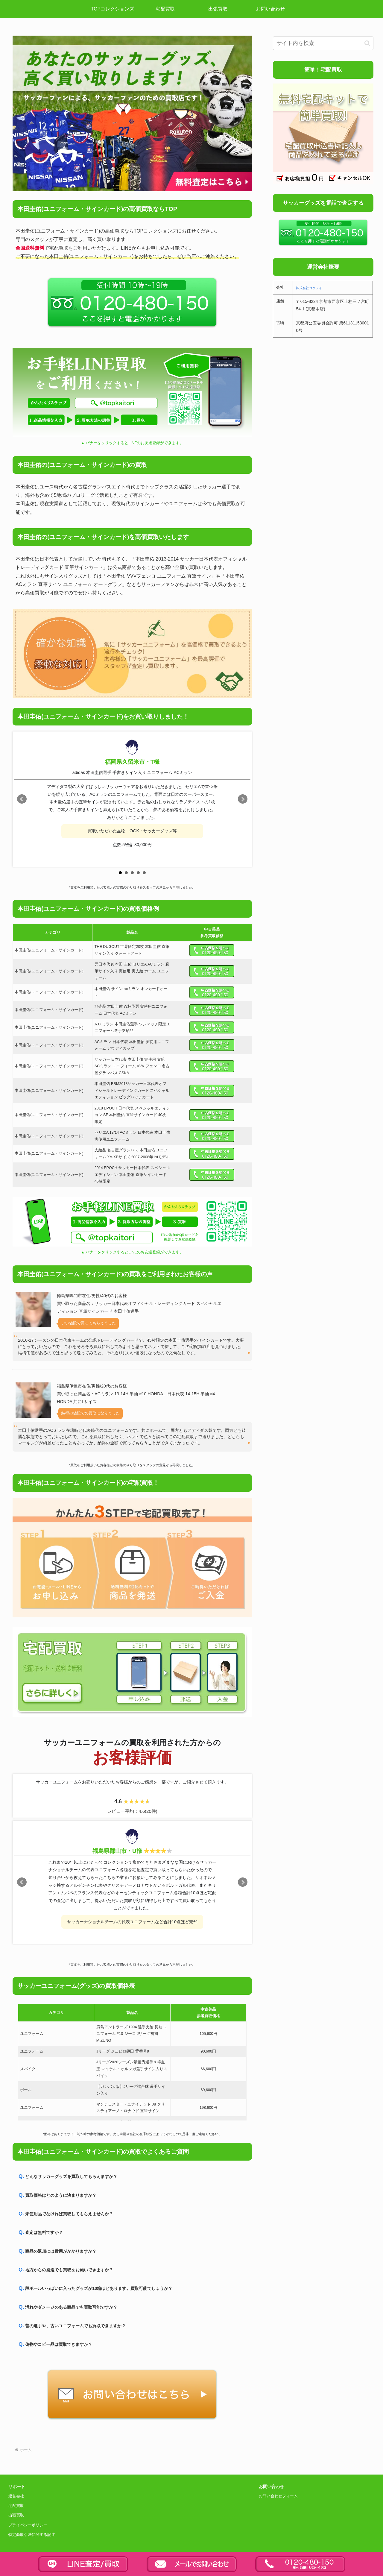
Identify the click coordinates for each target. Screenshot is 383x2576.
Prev (22, 799)
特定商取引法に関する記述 (31, 2535)
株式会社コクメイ (309, 288)
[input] (323, 43)
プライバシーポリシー (27, 2525)
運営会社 (16, 2496)
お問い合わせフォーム (278, 2496)
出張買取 (16, 2515)
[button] (367, 43)
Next (242, 799)
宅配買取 (16, 2506)
